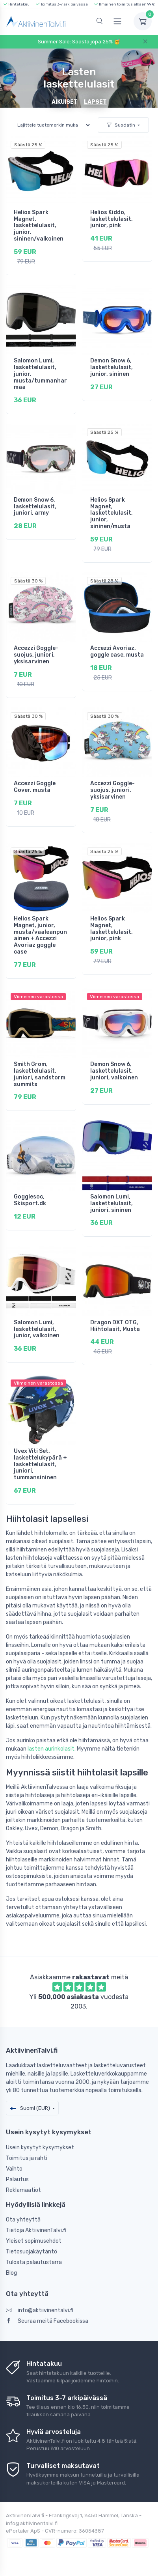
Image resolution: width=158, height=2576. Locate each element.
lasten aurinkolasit (51, 1748)
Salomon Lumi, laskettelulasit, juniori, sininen (111, 1203)
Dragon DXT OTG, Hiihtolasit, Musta (115, 1326)
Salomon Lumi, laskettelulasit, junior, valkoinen (36, 1329)
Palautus (17, 2179)
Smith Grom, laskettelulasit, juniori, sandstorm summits (39, 1074)
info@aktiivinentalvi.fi (39, 2310)
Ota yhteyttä (23, 2219)
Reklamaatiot (23, 2190)
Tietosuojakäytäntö (31, 2251)
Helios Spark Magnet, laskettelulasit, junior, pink (111, 928)
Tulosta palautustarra (34, 2262)
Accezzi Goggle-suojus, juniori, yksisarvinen (36, 655)
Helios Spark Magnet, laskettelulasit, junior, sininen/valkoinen (38, 225)
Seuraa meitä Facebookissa (47, 2321)
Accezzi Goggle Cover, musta (35, 786)
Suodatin (121, 125)
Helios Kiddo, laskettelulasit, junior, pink (111, 219)
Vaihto (14, 2168)
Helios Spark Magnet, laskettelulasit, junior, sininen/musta (111, 513)
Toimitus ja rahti (26, 2158)
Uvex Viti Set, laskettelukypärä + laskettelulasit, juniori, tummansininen (40, 1464)
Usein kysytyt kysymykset (40, 2147)
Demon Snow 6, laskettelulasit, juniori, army (35, 507)
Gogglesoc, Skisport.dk (30, 1200)
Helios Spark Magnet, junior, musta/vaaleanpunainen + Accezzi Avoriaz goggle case (40, 935)
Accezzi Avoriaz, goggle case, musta (117, 651)
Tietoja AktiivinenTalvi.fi (36, 2230)
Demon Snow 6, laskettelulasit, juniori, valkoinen (114, 1071)
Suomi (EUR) (30, 2108)
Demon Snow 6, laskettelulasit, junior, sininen (111, 367)
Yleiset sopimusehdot (33, 2241)
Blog (11, 2273)
